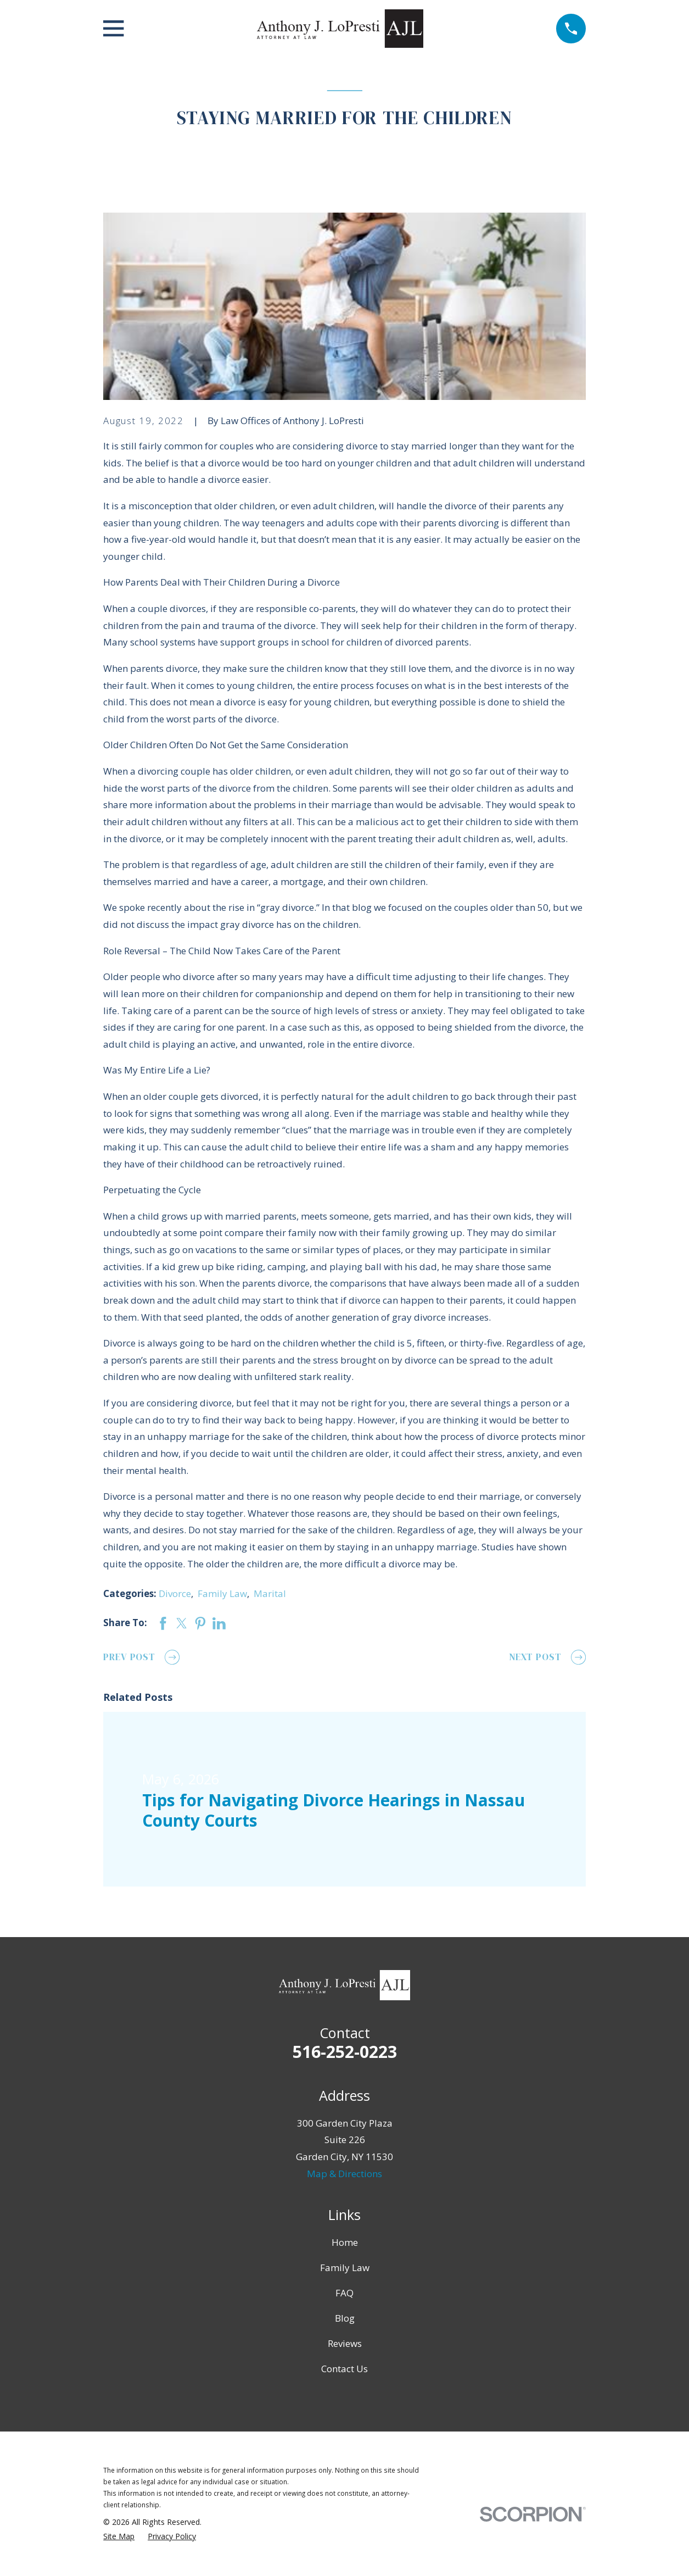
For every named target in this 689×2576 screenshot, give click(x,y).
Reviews (345, 2343)
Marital (270, 1593)
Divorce (175, 1593)
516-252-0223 (345, 2051)
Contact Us (344, 2368)
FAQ (344, 2292)
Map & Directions (344, 2173)
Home (345, 2242)
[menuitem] (119, 2536)
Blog (345, 2318)
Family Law (222, 1593)
